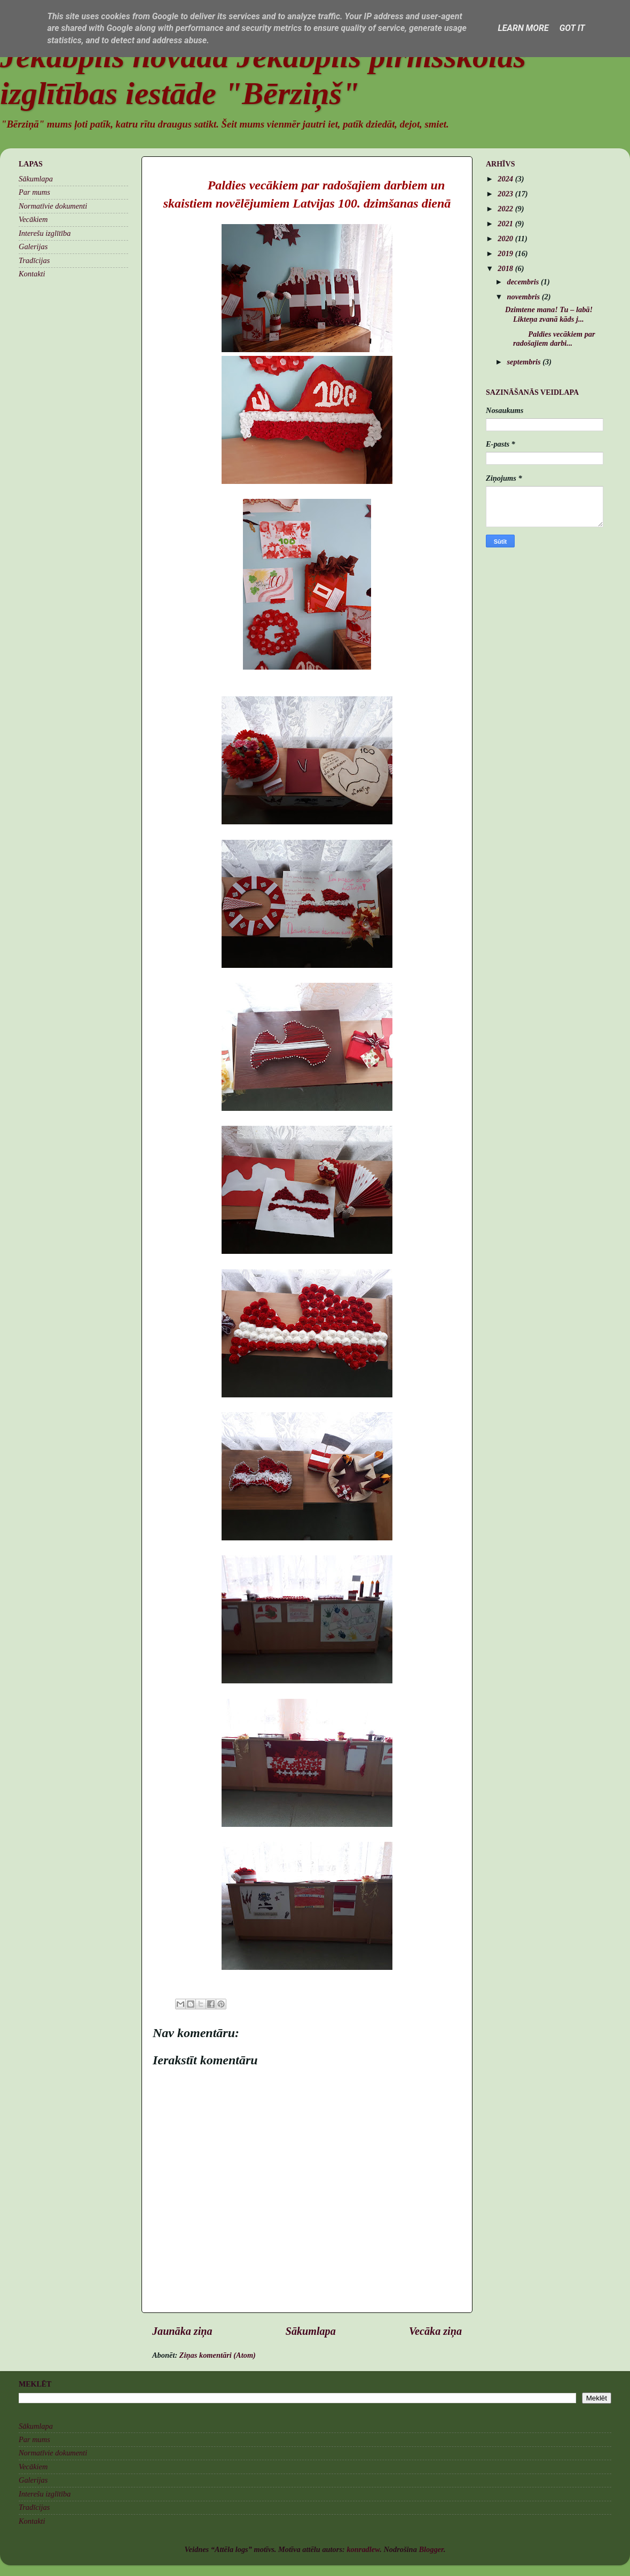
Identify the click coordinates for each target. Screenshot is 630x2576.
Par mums (34, 192)
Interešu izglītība (44, 233)
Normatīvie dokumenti (53, 206)
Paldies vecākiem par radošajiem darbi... (550, 338)
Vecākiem (33, 219)
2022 (506, 208)
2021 (506, 223)
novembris (524, 296)
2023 (506, 193)
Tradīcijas (34, 260)
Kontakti (32, 273)
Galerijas (33, 246)
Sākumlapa (311, 2331)
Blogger (431, 2549)
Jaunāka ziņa (182, 2331)
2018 (506, 268)
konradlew (363, 2549)
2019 (506, 253)
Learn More (523, 28)
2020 (506, 238)
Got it (572, 28)
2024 (506, 178)
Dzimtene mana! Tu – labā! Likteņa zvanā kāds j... (549, 314)
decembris (524, 281)
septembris (525, 361)
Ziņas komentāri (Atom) (217, 2355)
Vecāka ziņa (435, 2331)
